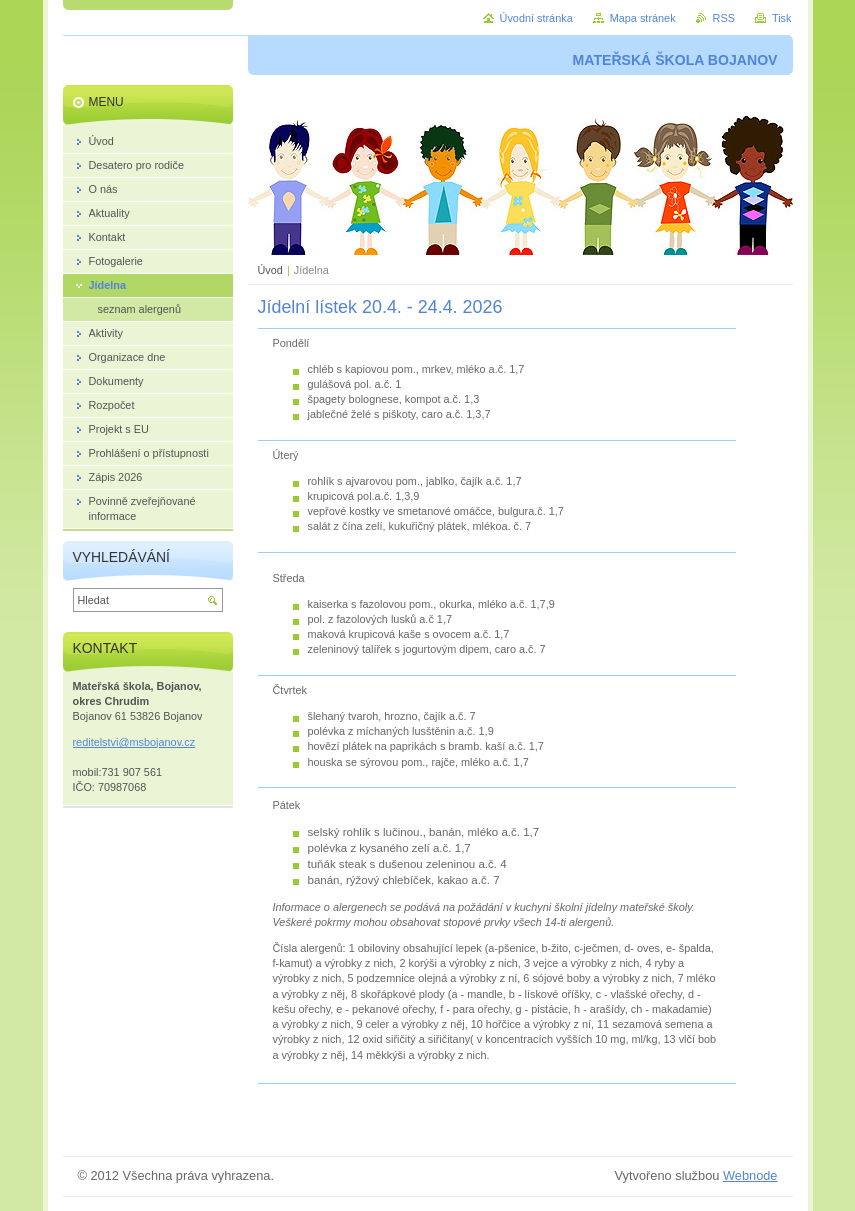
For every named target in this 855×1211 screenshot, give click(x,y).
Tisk (782, 18)
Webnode (750, 1175)
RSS (724, 18)
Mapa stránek (643, 18)
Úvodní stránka (536, 18)
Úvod (270, 270)
